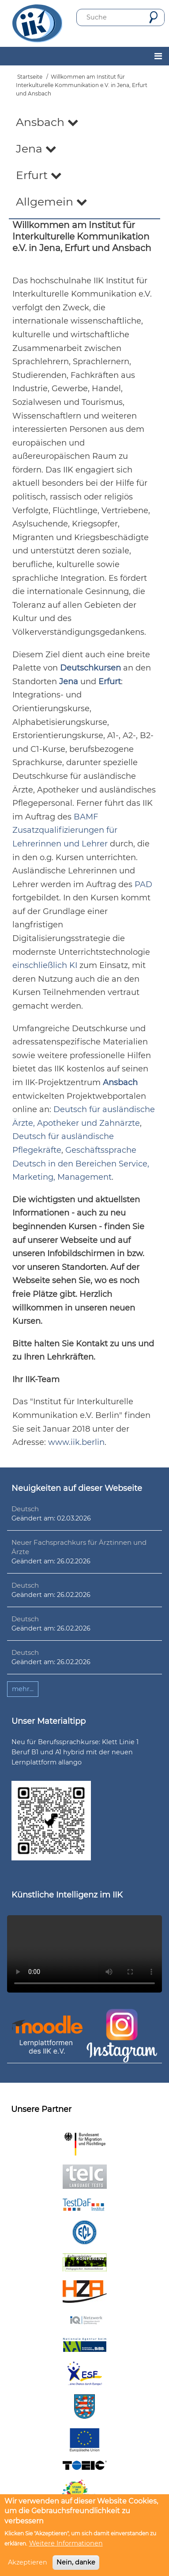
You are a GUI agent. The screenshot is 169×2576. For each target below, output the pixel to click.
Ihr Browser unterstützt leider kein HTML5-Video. (84, 1954)
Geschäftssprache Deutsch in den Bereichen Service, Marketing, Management (80, 1163)
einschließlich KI (44, 965)
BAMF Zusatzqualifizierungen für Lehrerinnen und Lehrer (64, 830)
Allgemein (51, 201)
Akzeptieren (27, 2562)
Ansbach (47, 122)
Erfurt (39, 175)
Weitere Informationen (66, 2543)
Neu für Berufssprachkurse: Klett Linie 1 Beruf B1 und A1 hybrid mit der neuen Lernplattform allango (75, 1752)
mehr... (23, 1689)
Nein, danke (75, 2562)
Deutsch (25, 1509)
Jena (36, 148)
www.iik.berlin (76, 1442)
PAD (143, 884)
